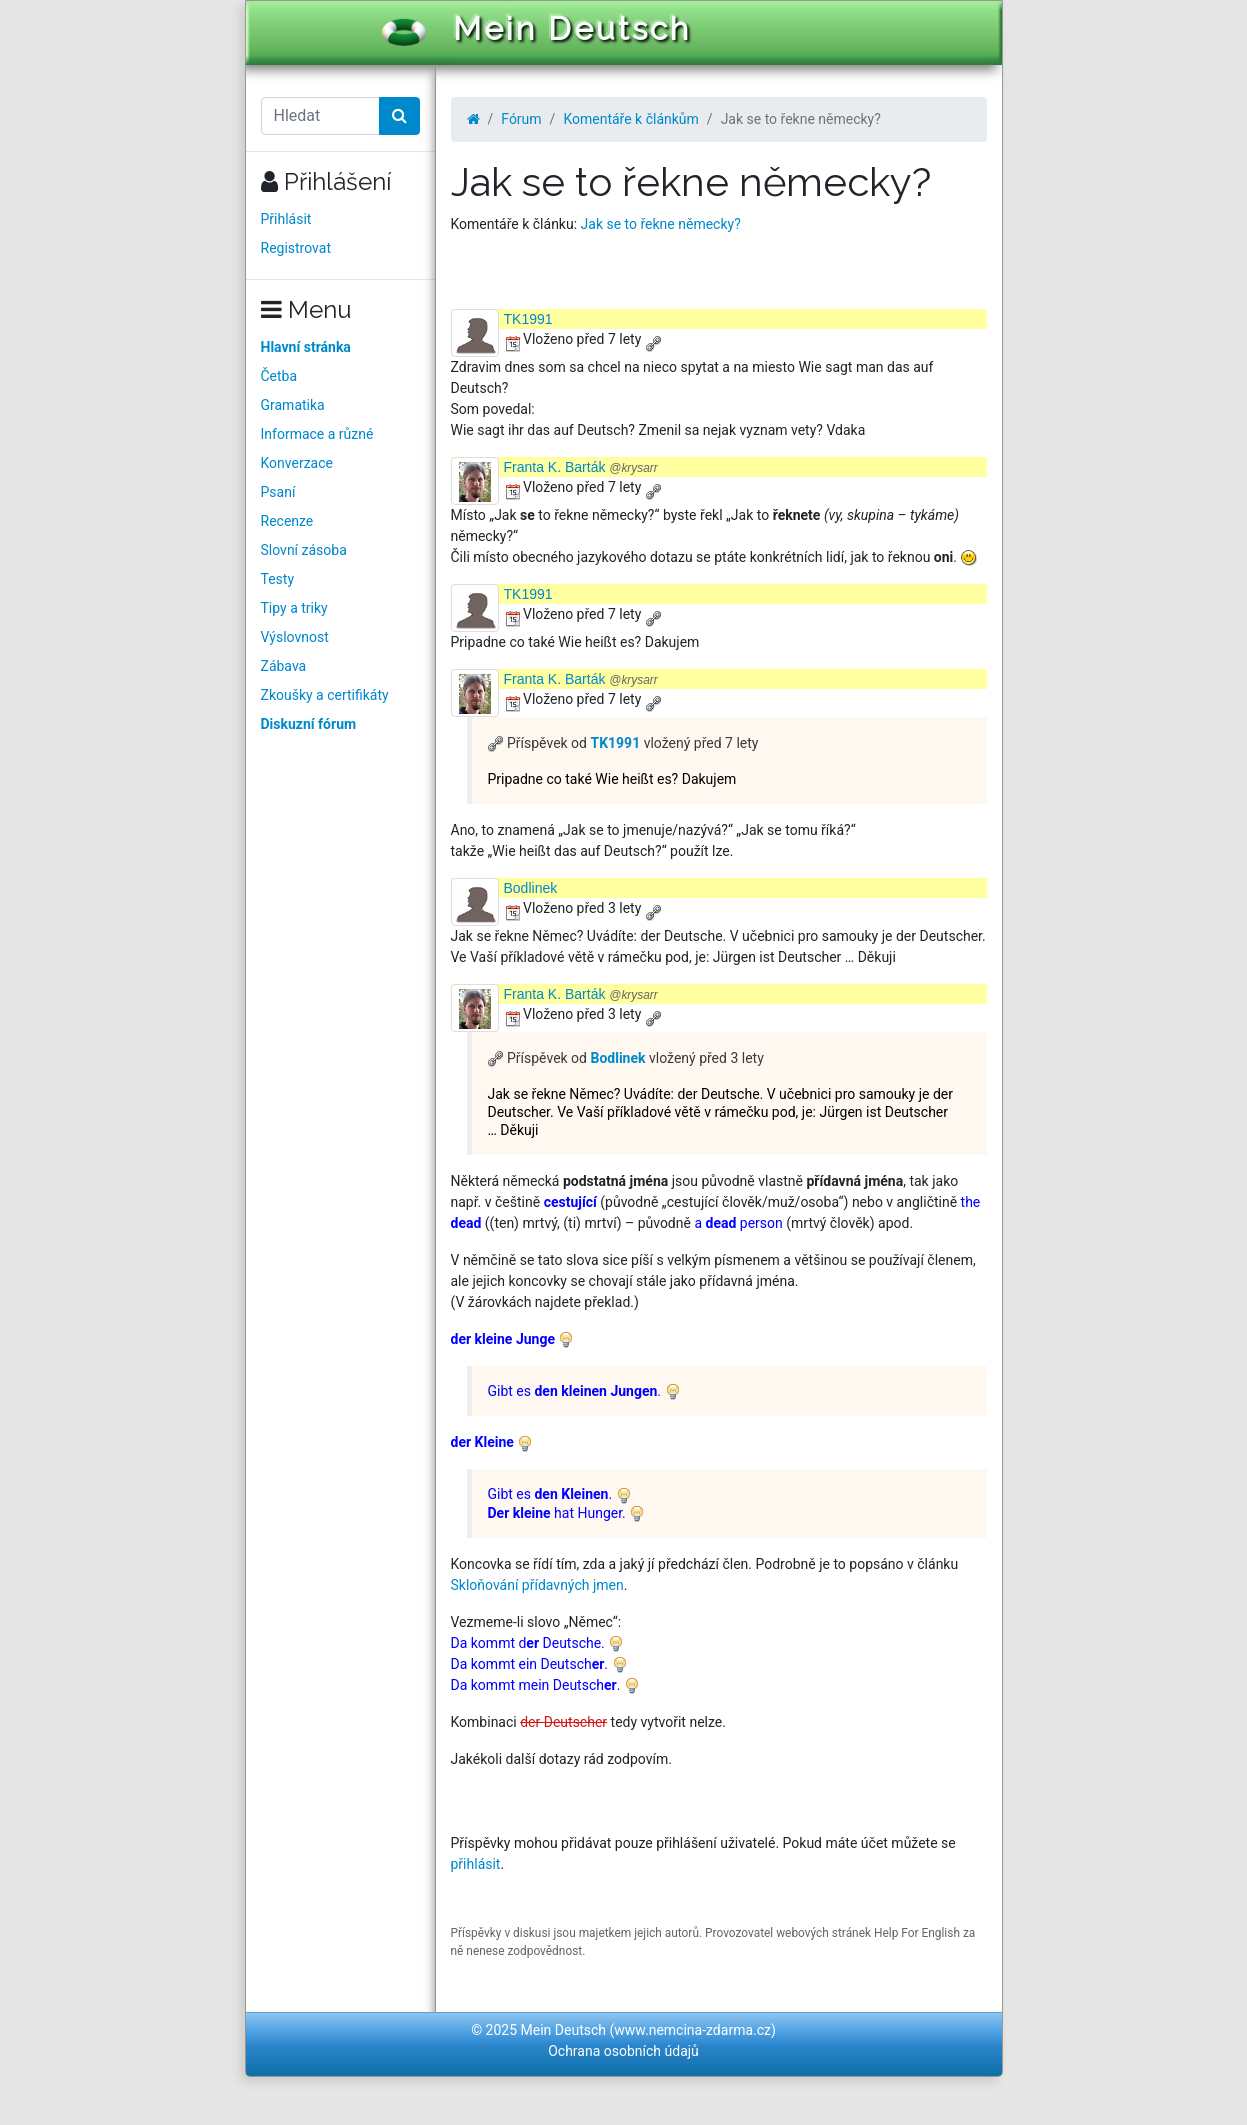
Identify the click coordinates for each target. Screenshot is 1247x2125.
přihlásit (476, 1864)
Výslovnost (295, 637)
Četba (279, 376)
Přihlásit (286, 219)
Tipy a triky (294, 608)
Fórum (521, 119)
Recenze (287, 521)
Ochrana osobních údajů (623, 2051)
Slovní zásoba (304, 550)
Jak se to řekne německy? (661, 224)
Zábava (284, 666)
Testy (278, 579)
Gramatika (293, 405)
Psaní (278, 492)
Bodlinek (531, 888)
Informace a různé (317, 434)
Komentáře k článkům (630, 119)
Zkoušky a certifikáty (325, 695)
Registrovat (296, 248)
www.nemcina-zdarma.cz (692, 2030)
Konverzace (297, 463)
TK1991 (528, 319)
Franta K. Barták (581, 467)
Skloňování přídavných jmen (537, 1585)
